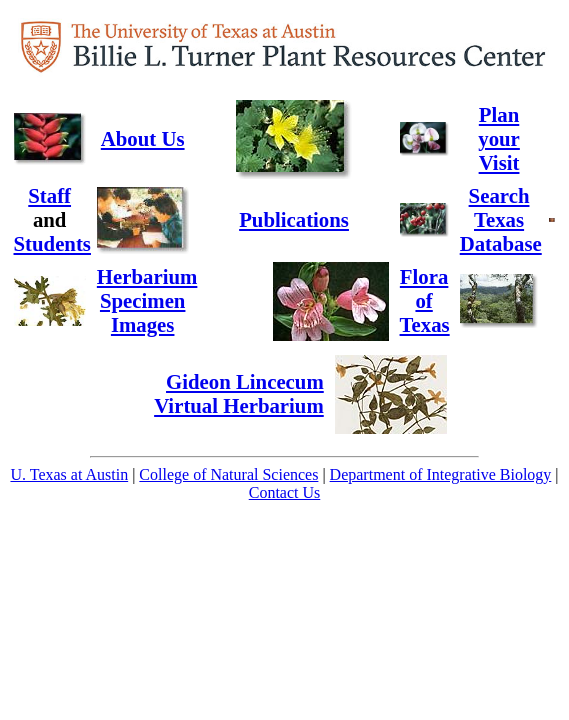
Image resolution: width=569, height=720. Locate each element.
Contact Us (285, 492)
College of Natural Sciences (228, 474)
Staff (49, 195)
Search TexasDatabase (501, 219)
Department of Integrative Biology (441, 474)
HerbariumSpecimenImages (147, 300)
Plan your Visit (499, 138)
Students (52, 243)
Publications (294, 219)
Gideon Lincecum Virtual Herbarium (239, 393)
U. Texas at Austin (69, 474)
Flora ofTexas (425, 300)
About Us (143, 138)
